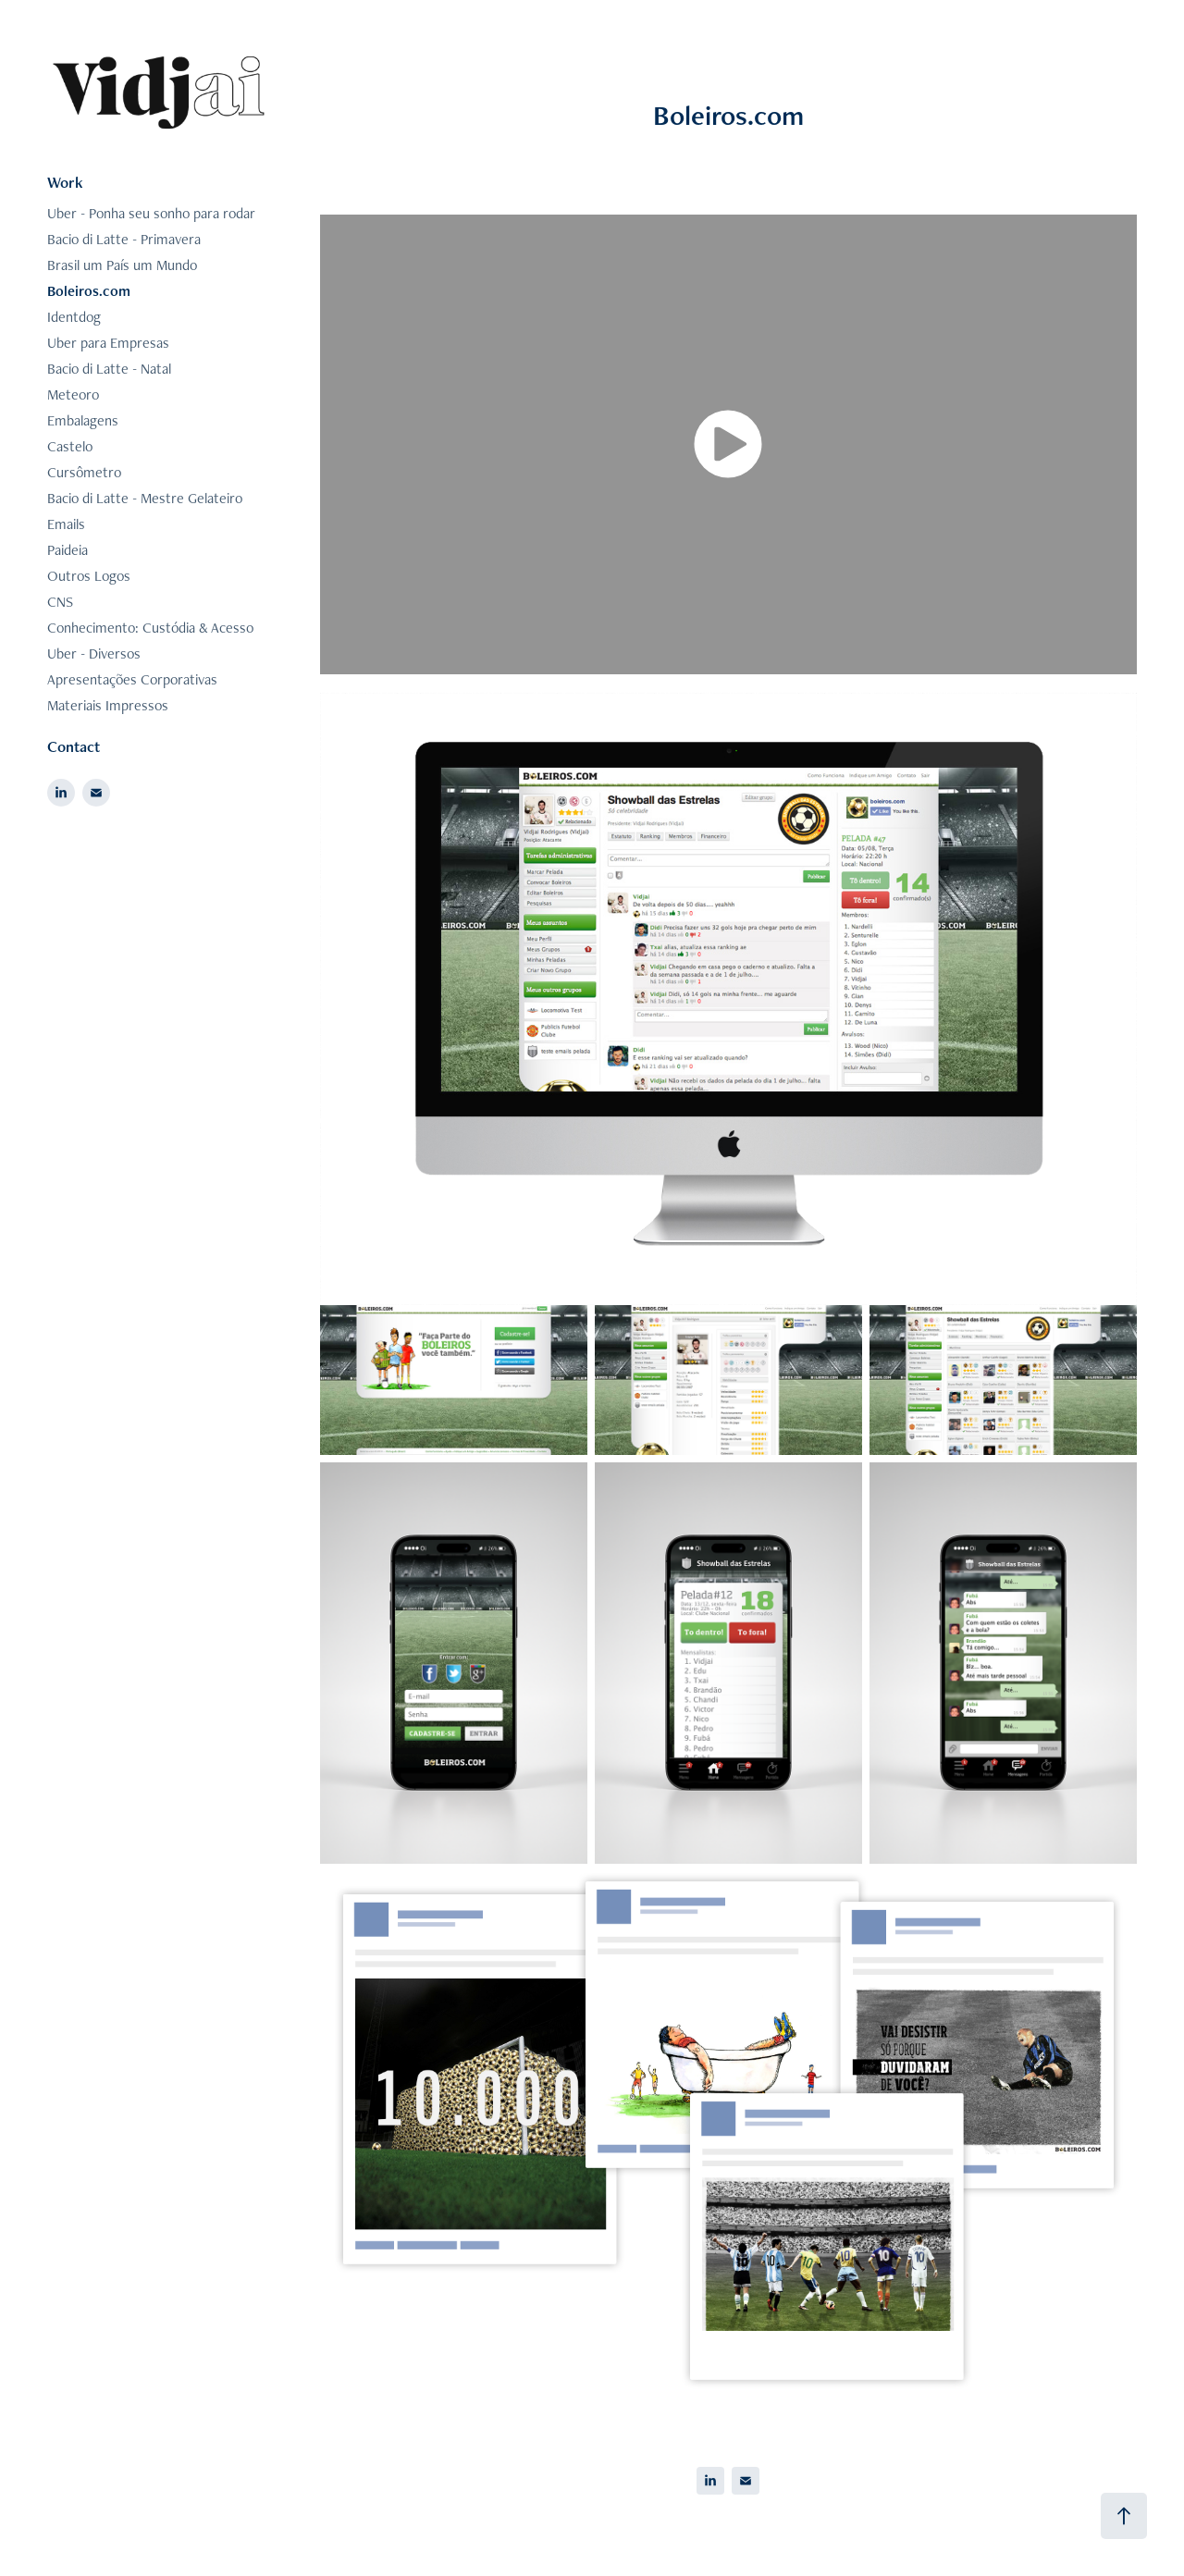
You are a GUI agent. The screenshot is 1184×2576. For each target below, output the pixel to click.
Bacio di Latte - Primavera (124, 239)
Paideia (67, 550)
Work (65, 182)
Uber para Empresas (108, 342)
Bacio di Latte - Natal (109, 368)
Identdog (74, 317)
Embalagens (82, 420)
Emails (66, 524)
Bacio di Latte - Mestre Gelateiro (144, 498)
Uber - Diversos (94, 653)
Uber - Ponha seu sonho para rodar (151, 213)
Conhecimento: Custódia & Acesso (150, 627)
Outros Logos (88, 575)
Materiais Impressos (107, 705)
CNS (60, 601)
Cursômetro (84, 472)
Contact (73, 746)
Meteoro (73, 394)
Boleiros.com (88, 291)
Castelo (69, 446)
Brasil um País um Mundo (122, 265)
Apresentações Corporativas (132, 679)
